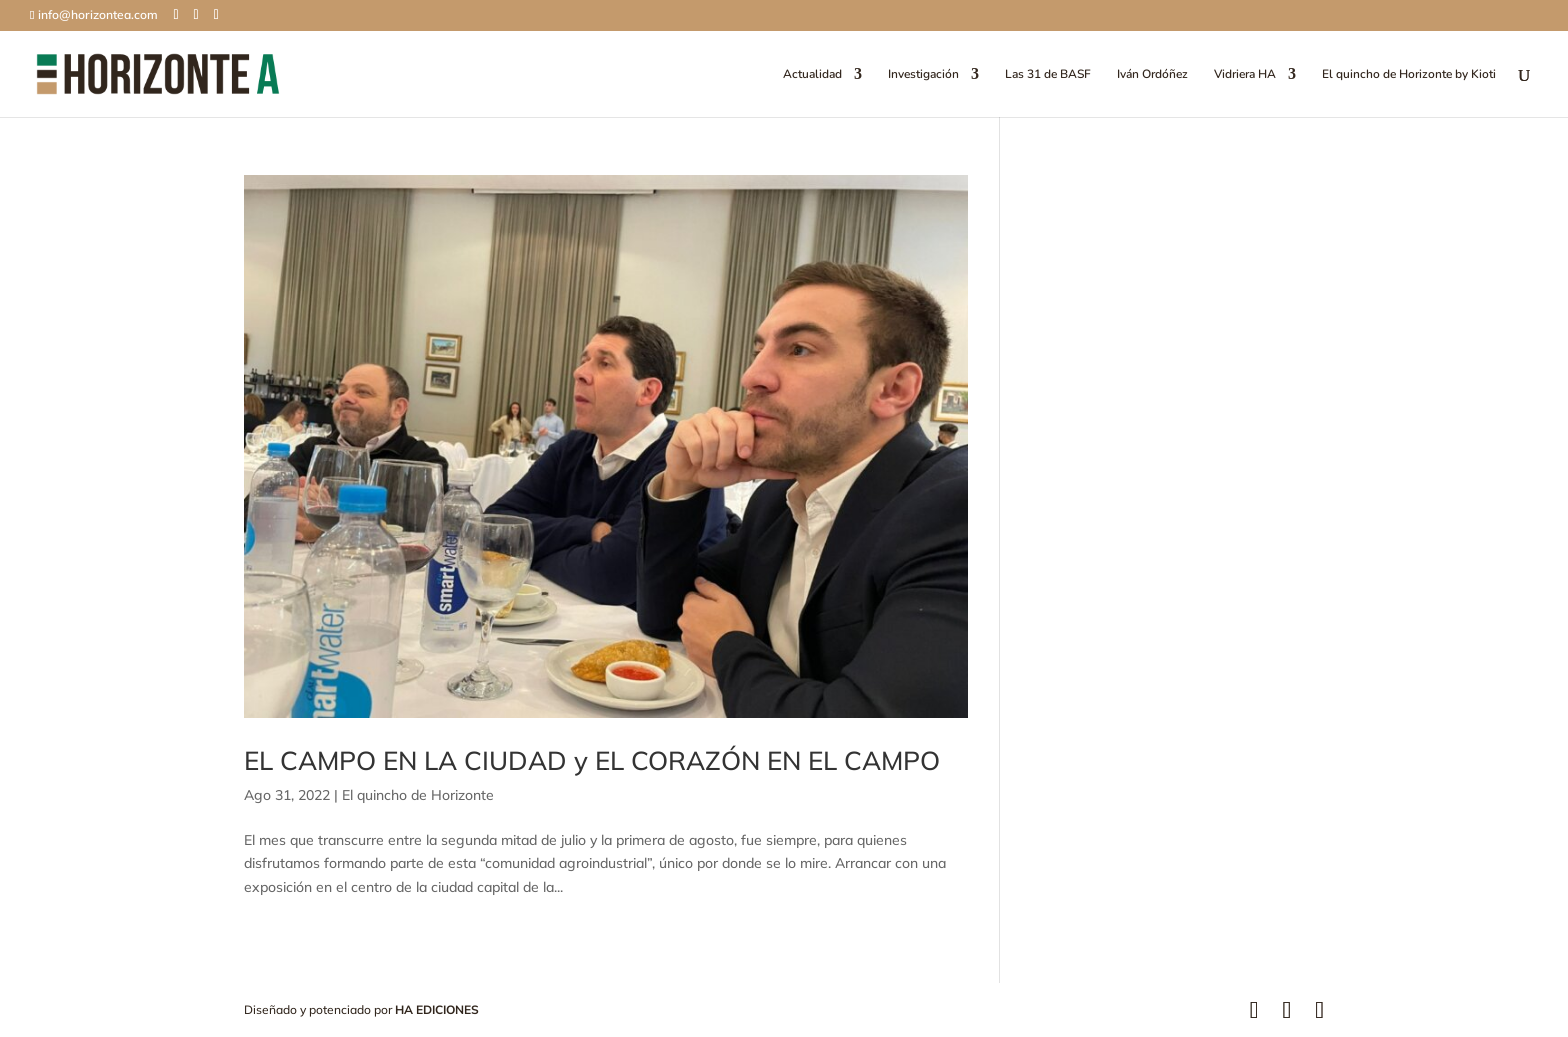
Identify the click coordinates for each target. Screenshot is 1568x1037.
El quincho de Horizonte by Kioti (1409, 74)
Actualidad (812, 74)
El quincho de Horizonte (418, 795)
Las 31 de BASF (1048, 74)
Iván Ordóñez (1152, 74)
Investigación (923, 74)
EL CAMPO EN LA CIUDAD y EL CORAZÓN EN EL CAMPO (592, 760)
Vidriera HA (1245, 74)
